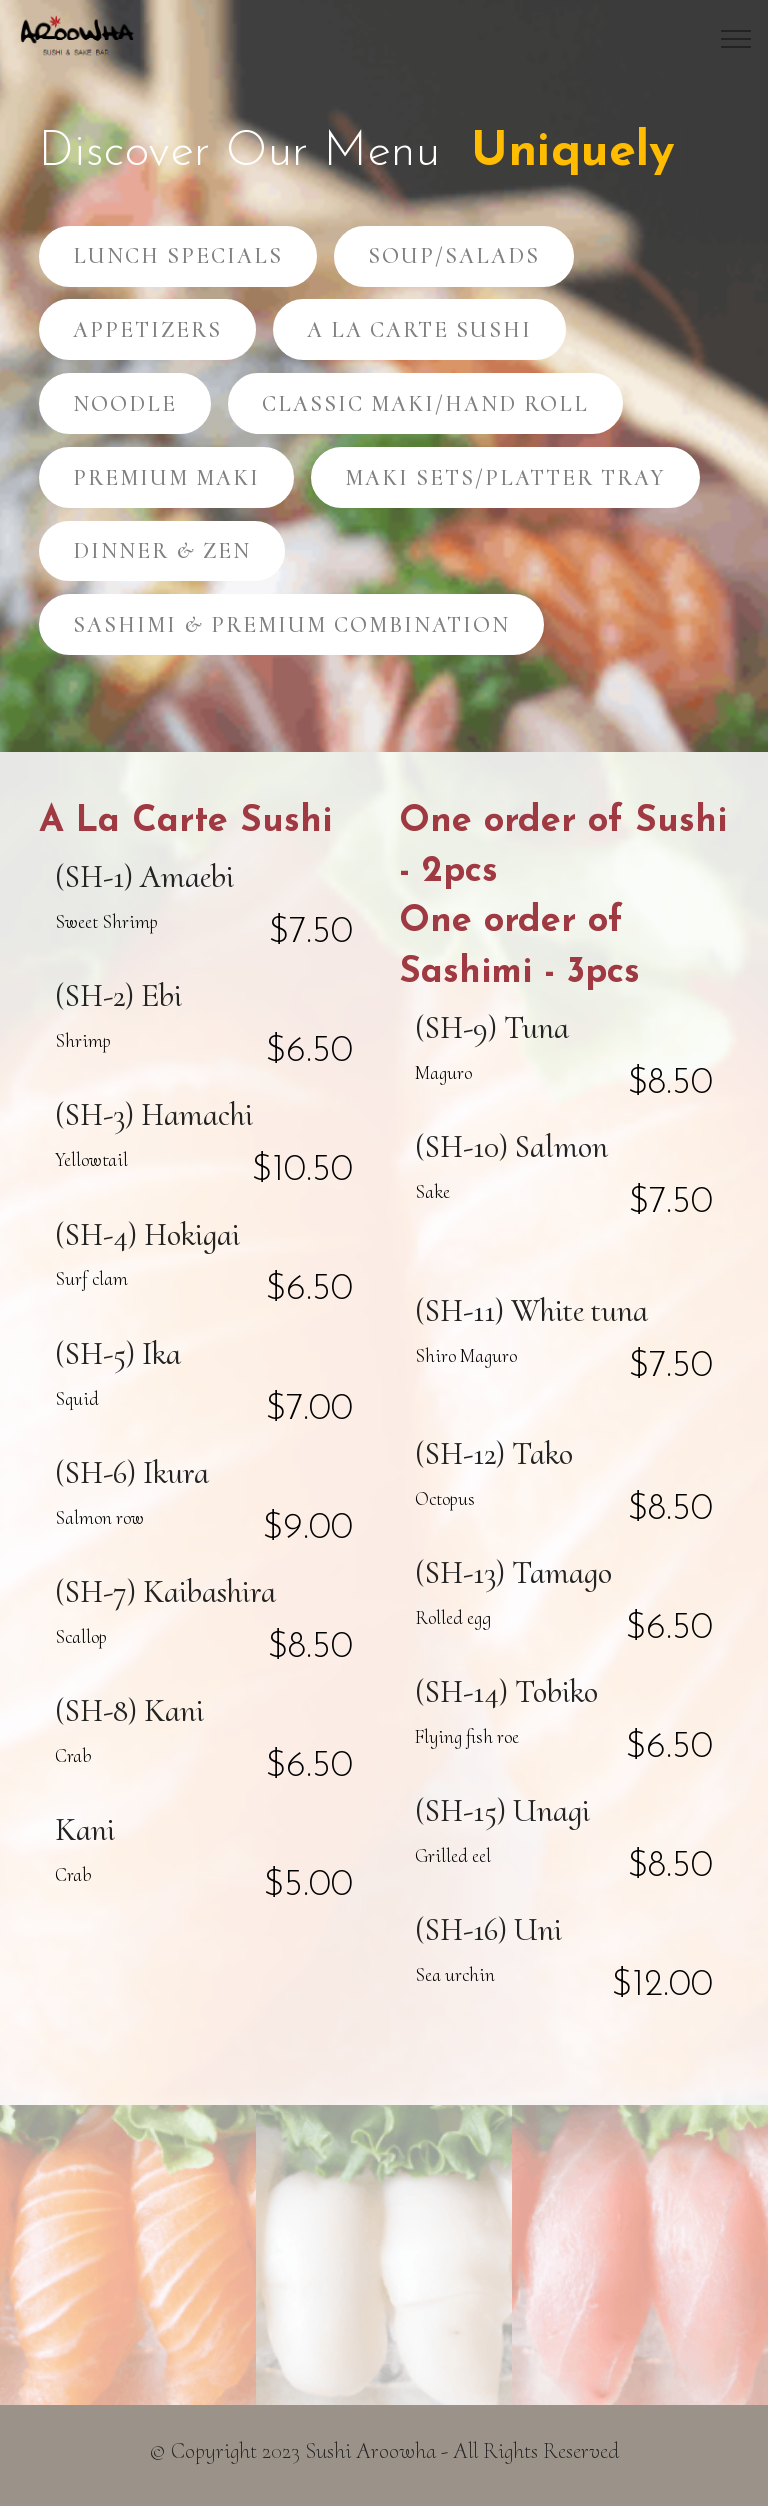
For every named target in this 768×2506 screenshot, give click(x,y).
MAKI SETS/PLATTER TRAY (505, 477)
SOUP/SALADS (454, 255)
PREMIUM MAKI (166, 477)
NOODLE (125, 403)
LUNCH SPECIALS (178, 255)
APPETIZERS (147, 329)
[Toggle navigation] (736, 39)
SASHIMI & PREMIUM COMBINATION (291, 624)
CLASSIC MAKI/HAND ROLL (425, 403)
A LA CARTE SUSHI (419, 329)
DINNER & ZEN (162, 550)
